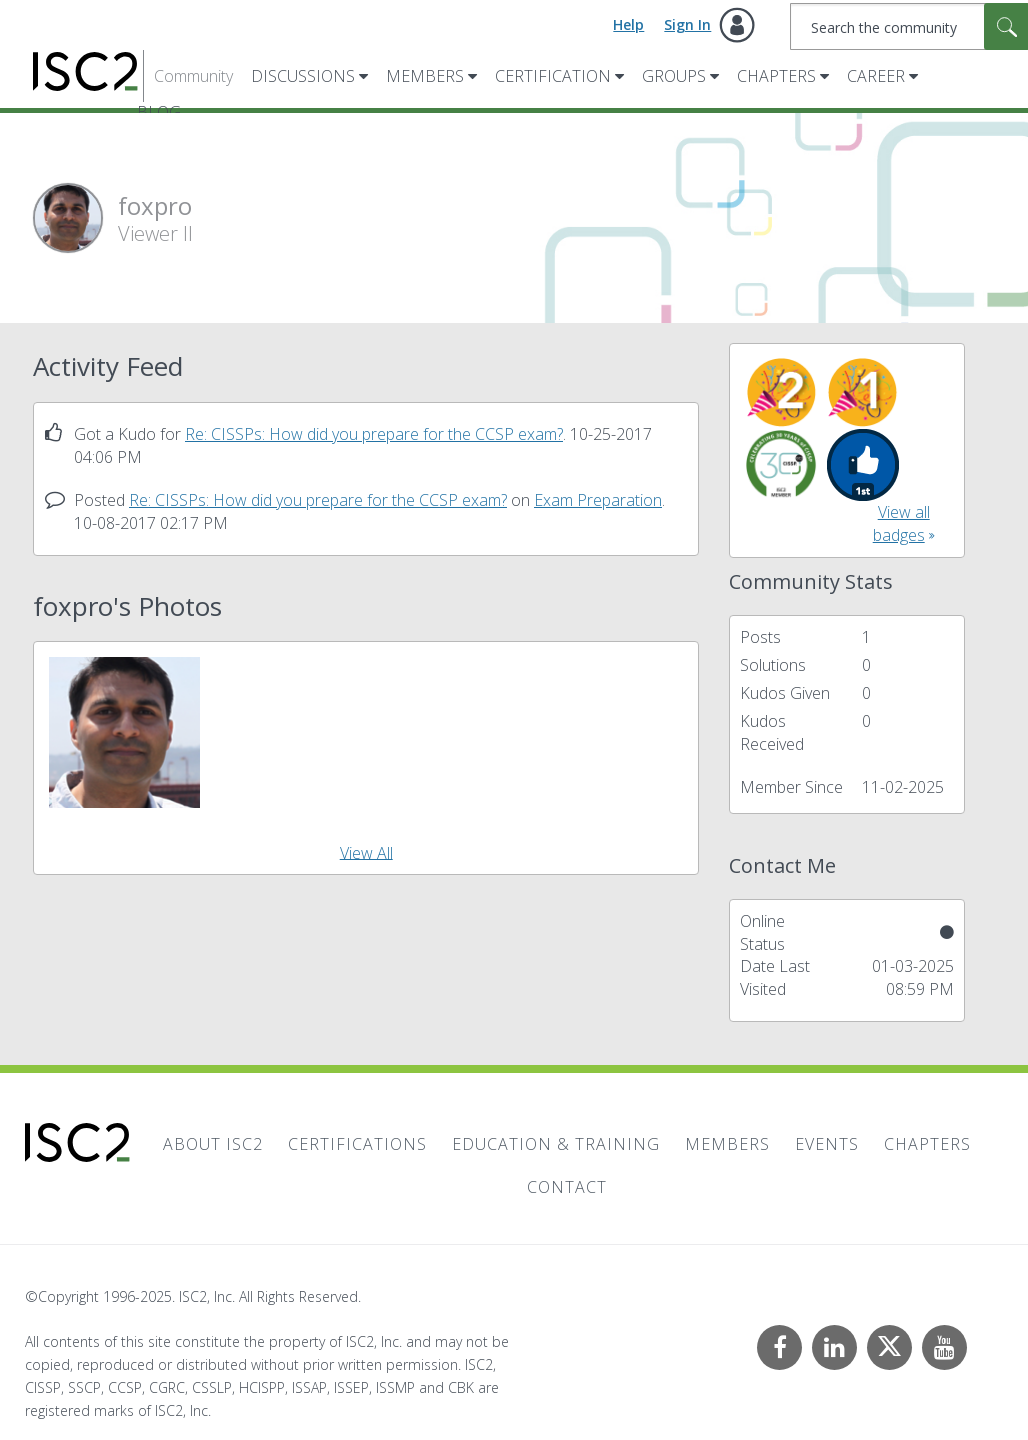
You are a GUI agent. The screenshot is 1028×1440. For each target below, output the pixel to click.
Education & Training (556, 1144)
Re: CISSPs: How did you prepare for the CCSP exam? (374, 434)
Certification (553, 76)
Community (193, 76)
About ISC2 (213, 1144)
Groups (674, 76)
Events (827, 1144)
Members (425, 76)
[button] (124, 732)
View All (366, 852)
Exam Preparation (598, 500)
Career (876, 76)
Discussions (303, 76)
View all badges (901, 523)
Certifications (357, 1144)
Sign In (687, 24)
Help (628, 24)
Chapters (776, 76)
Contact (567, 1187)
